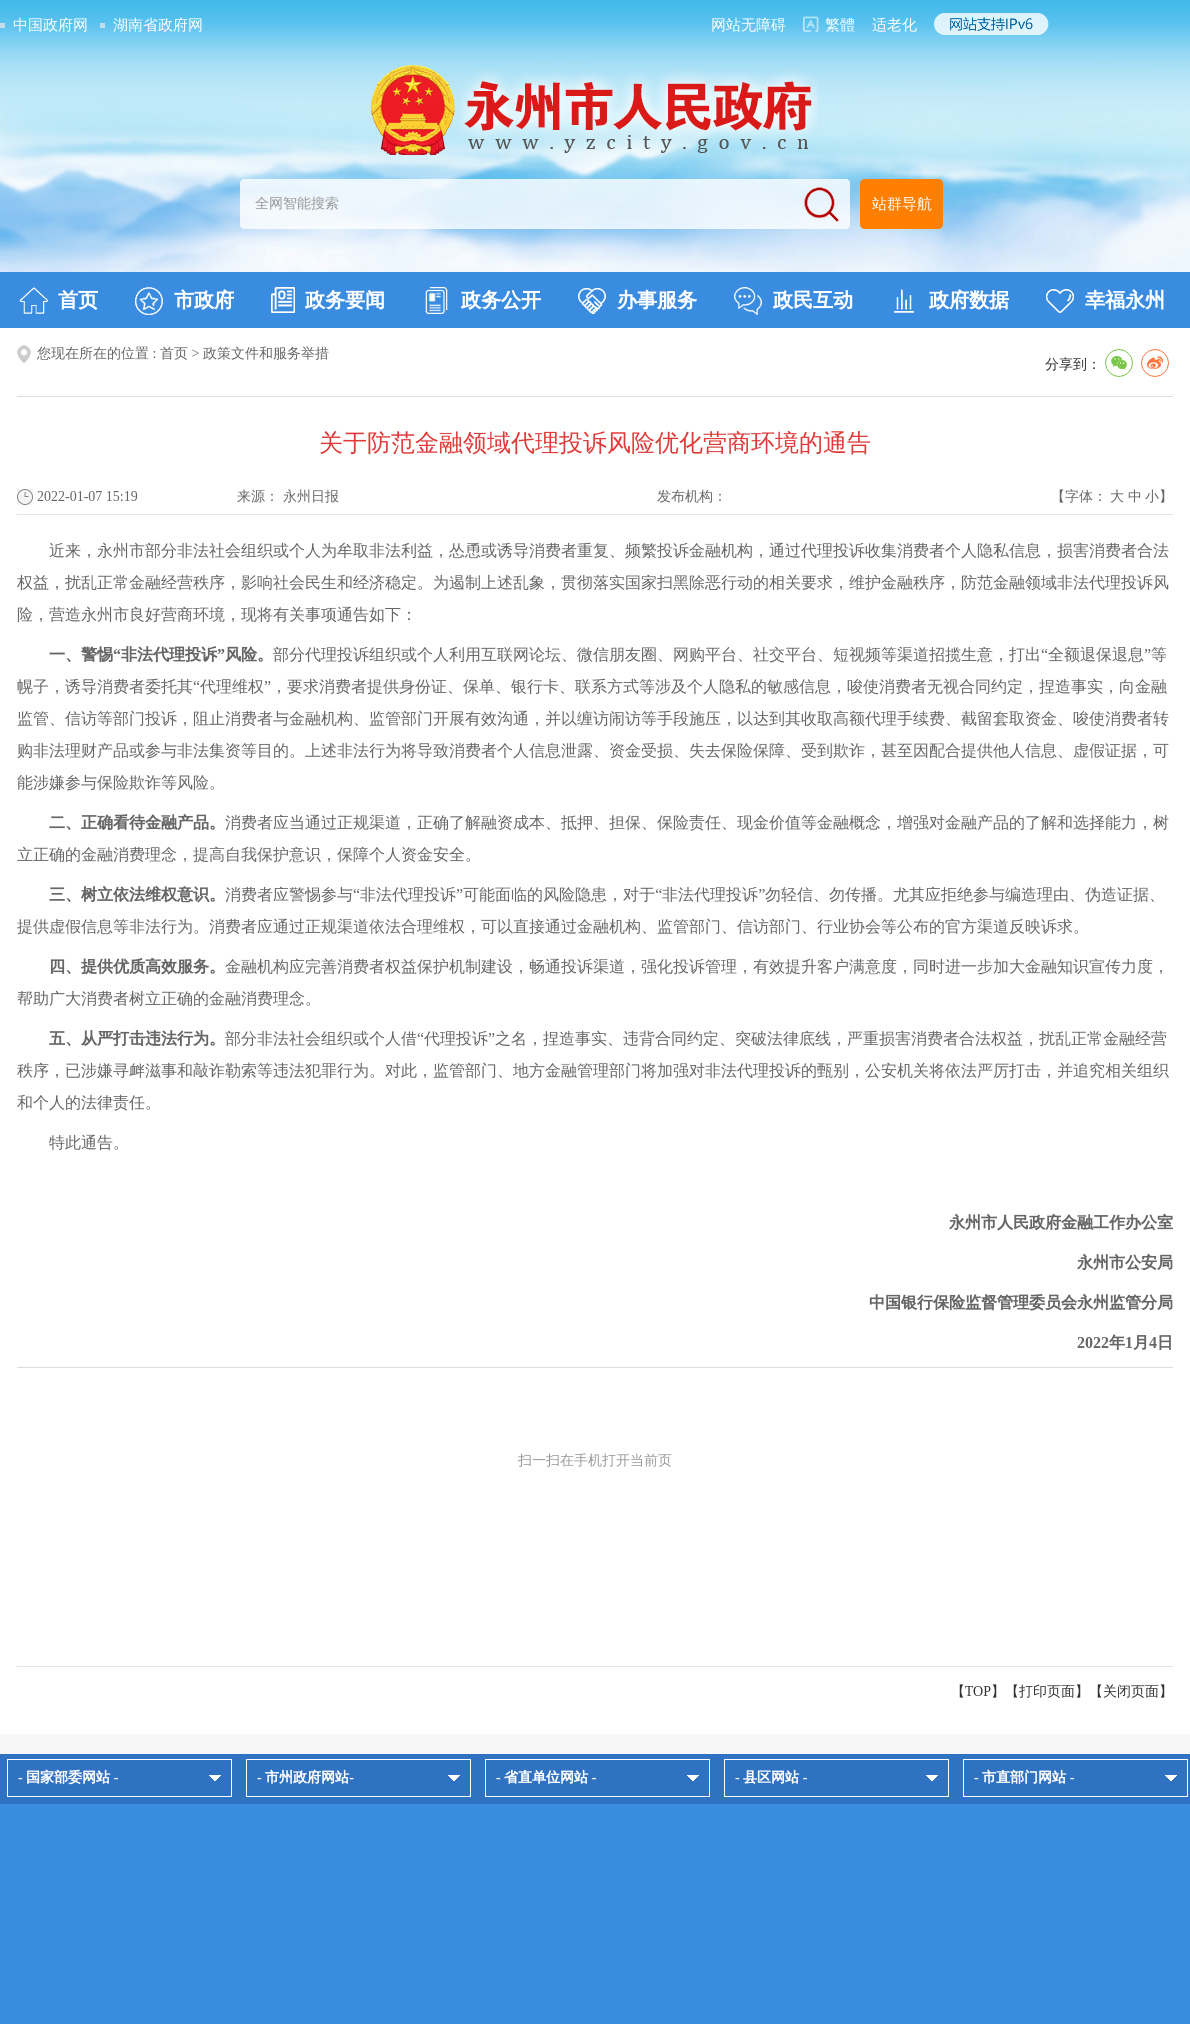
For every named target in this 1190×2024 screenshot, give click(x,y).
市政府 (184, 301)
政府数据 (949, 301)
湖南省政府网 (158, 25)
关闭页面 (1131, 1691)
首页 (58, 301)
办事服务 (637, 301)
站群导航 (902, 204)
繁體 (840, 25)
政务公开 (481, 301)
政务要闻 (328, 300)
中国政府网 (50, 25)
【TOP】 (978, 1691)
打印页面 (1047, 1691)
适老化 (894, 25)
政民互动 (793, 301)
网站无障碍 (748, 25)
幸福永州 (1105, 301)
